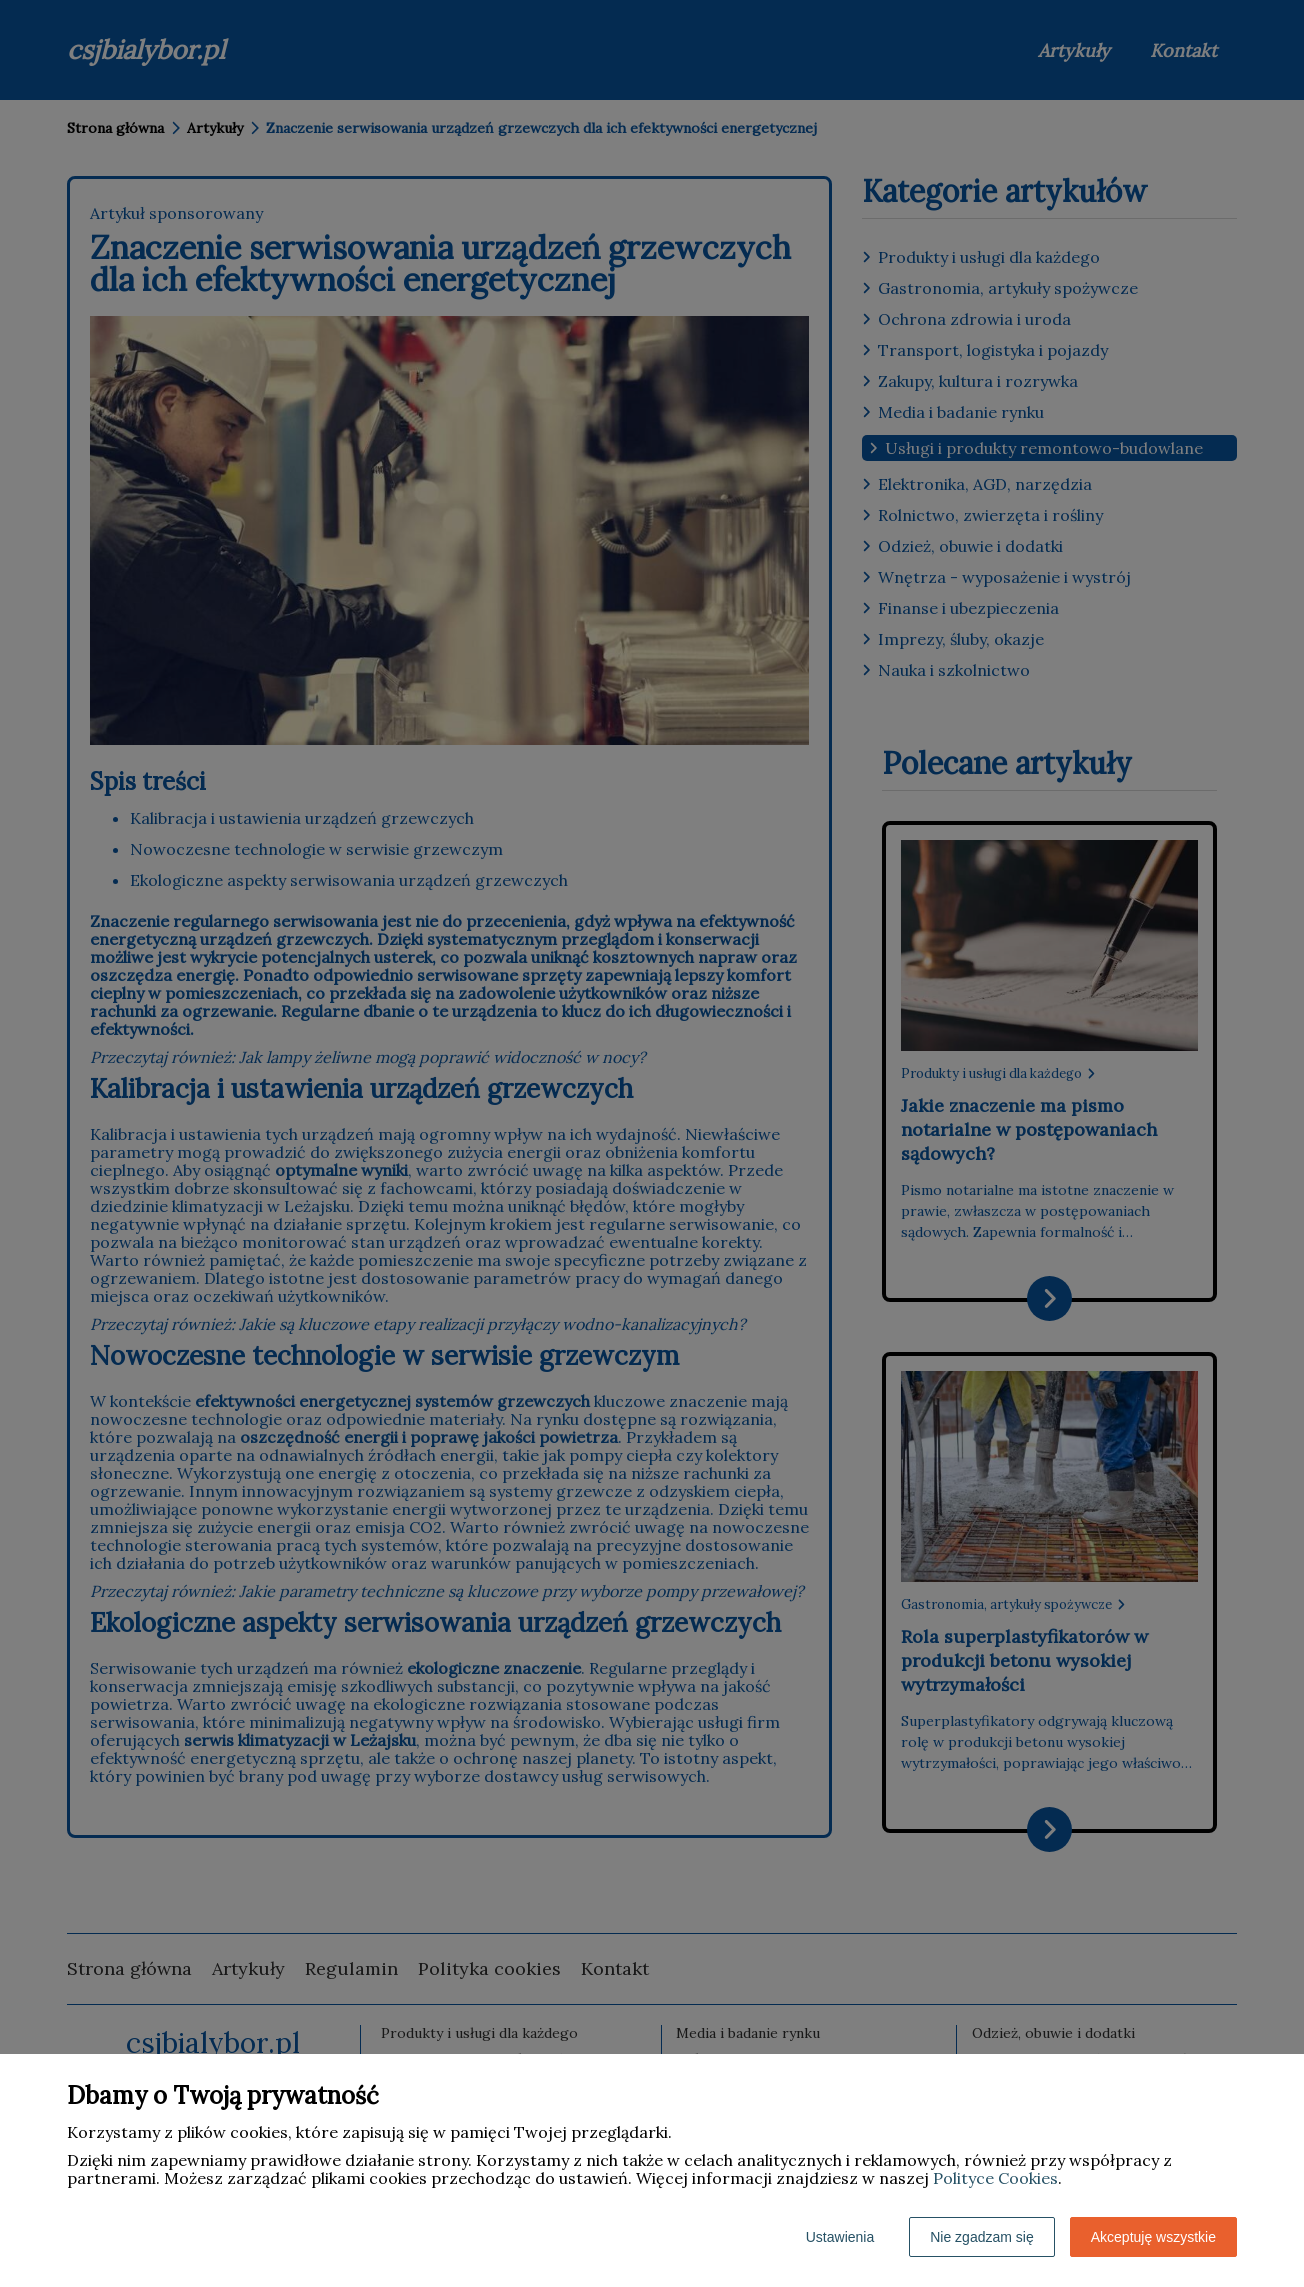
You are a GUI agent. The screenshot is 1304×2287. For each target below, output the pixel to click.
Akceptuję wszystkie (1153, 2237)
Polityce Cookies (995, 2178)
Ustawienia (840, 2237)
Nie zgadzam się (982, 2237)
